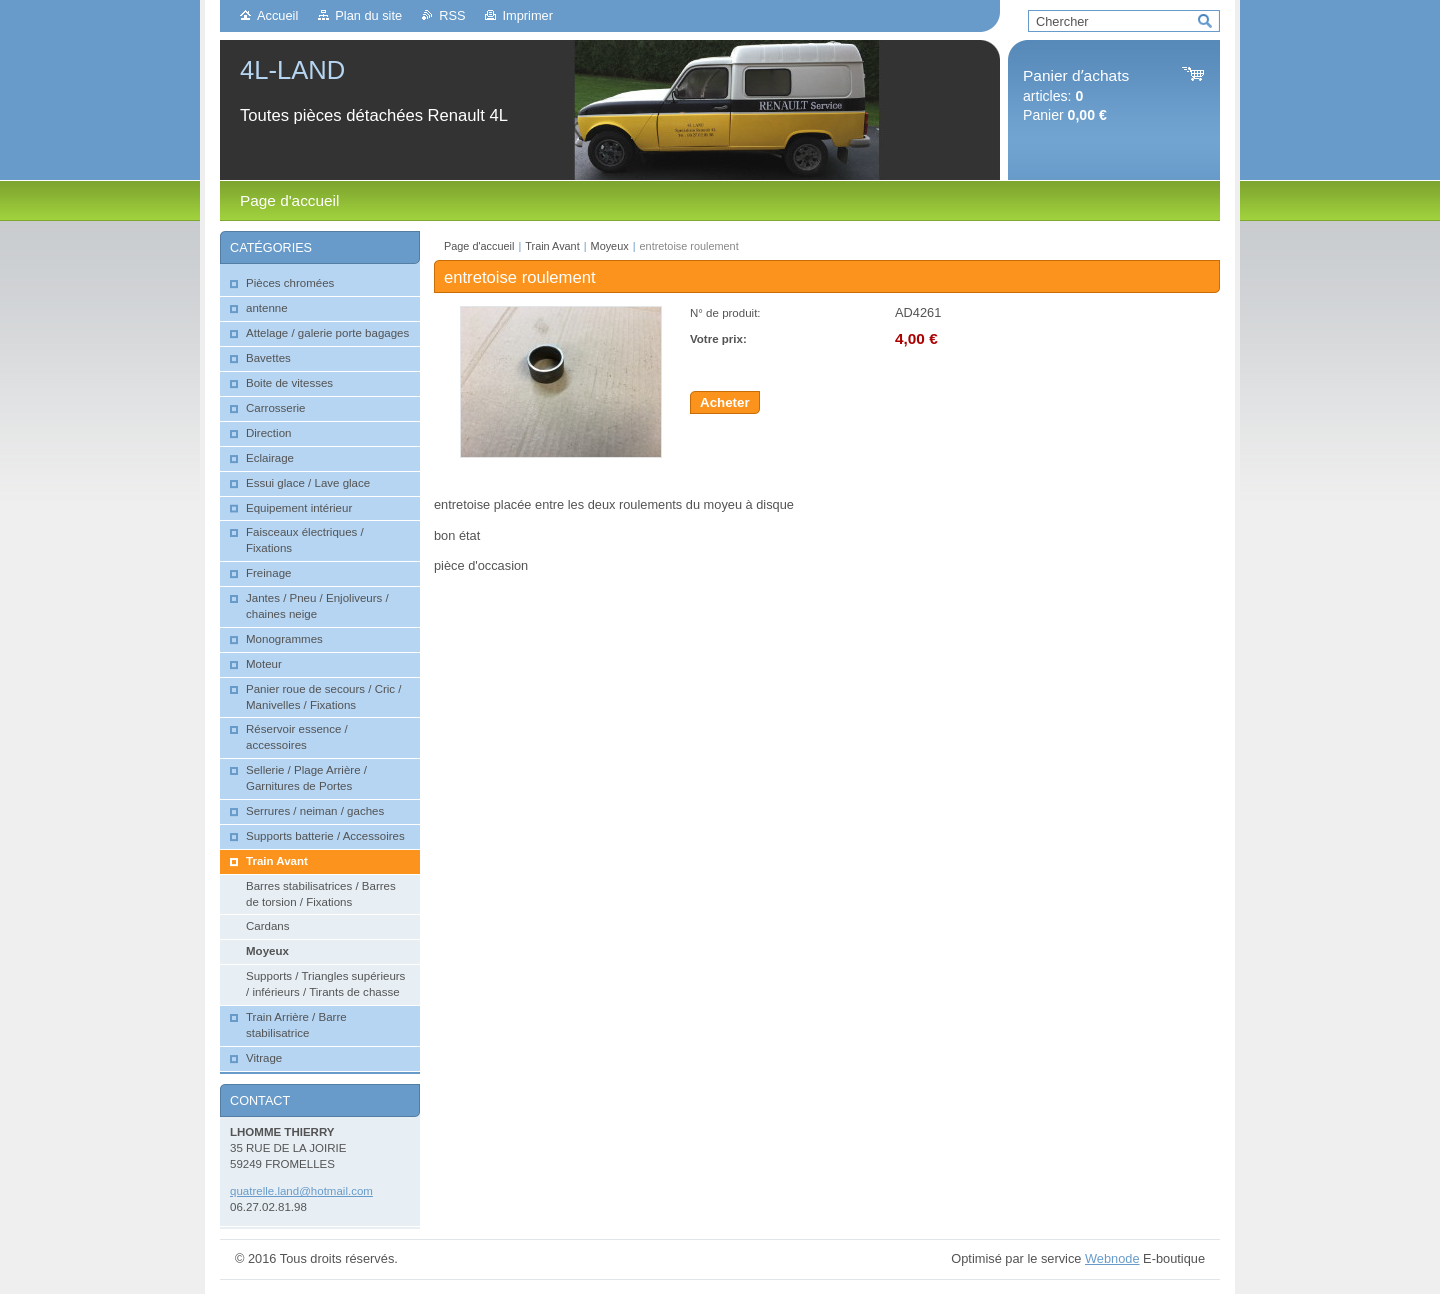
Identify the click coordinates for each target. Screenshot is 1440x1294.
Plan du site (368, 15)
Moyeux (610, 246)
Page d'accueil (479, 246)
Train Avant (552, 246)
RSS (452, 15)
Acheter (725, 402)
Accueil (277, 15)
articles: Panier (1076, 95)
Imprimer (527, 15)
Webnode (1112, 1258)
